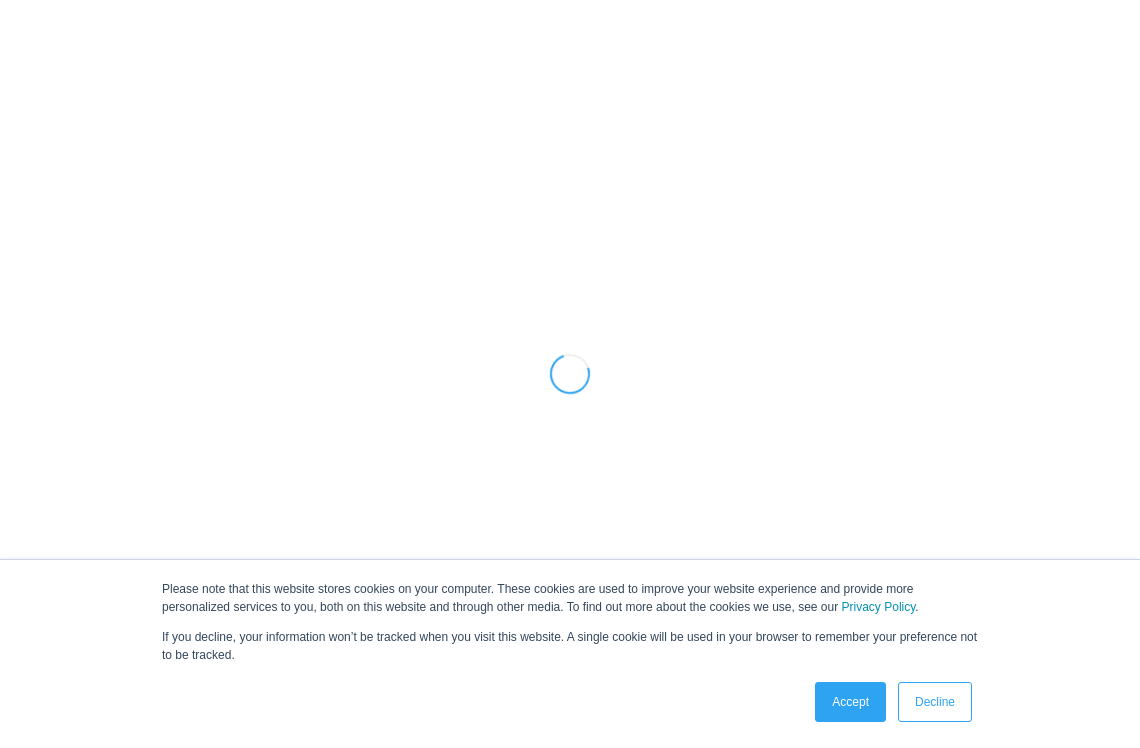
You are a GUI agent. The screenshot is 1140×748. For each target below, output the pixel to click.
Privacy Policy (879, 607)
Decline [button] (935, 702)
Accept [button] (850, 702)
